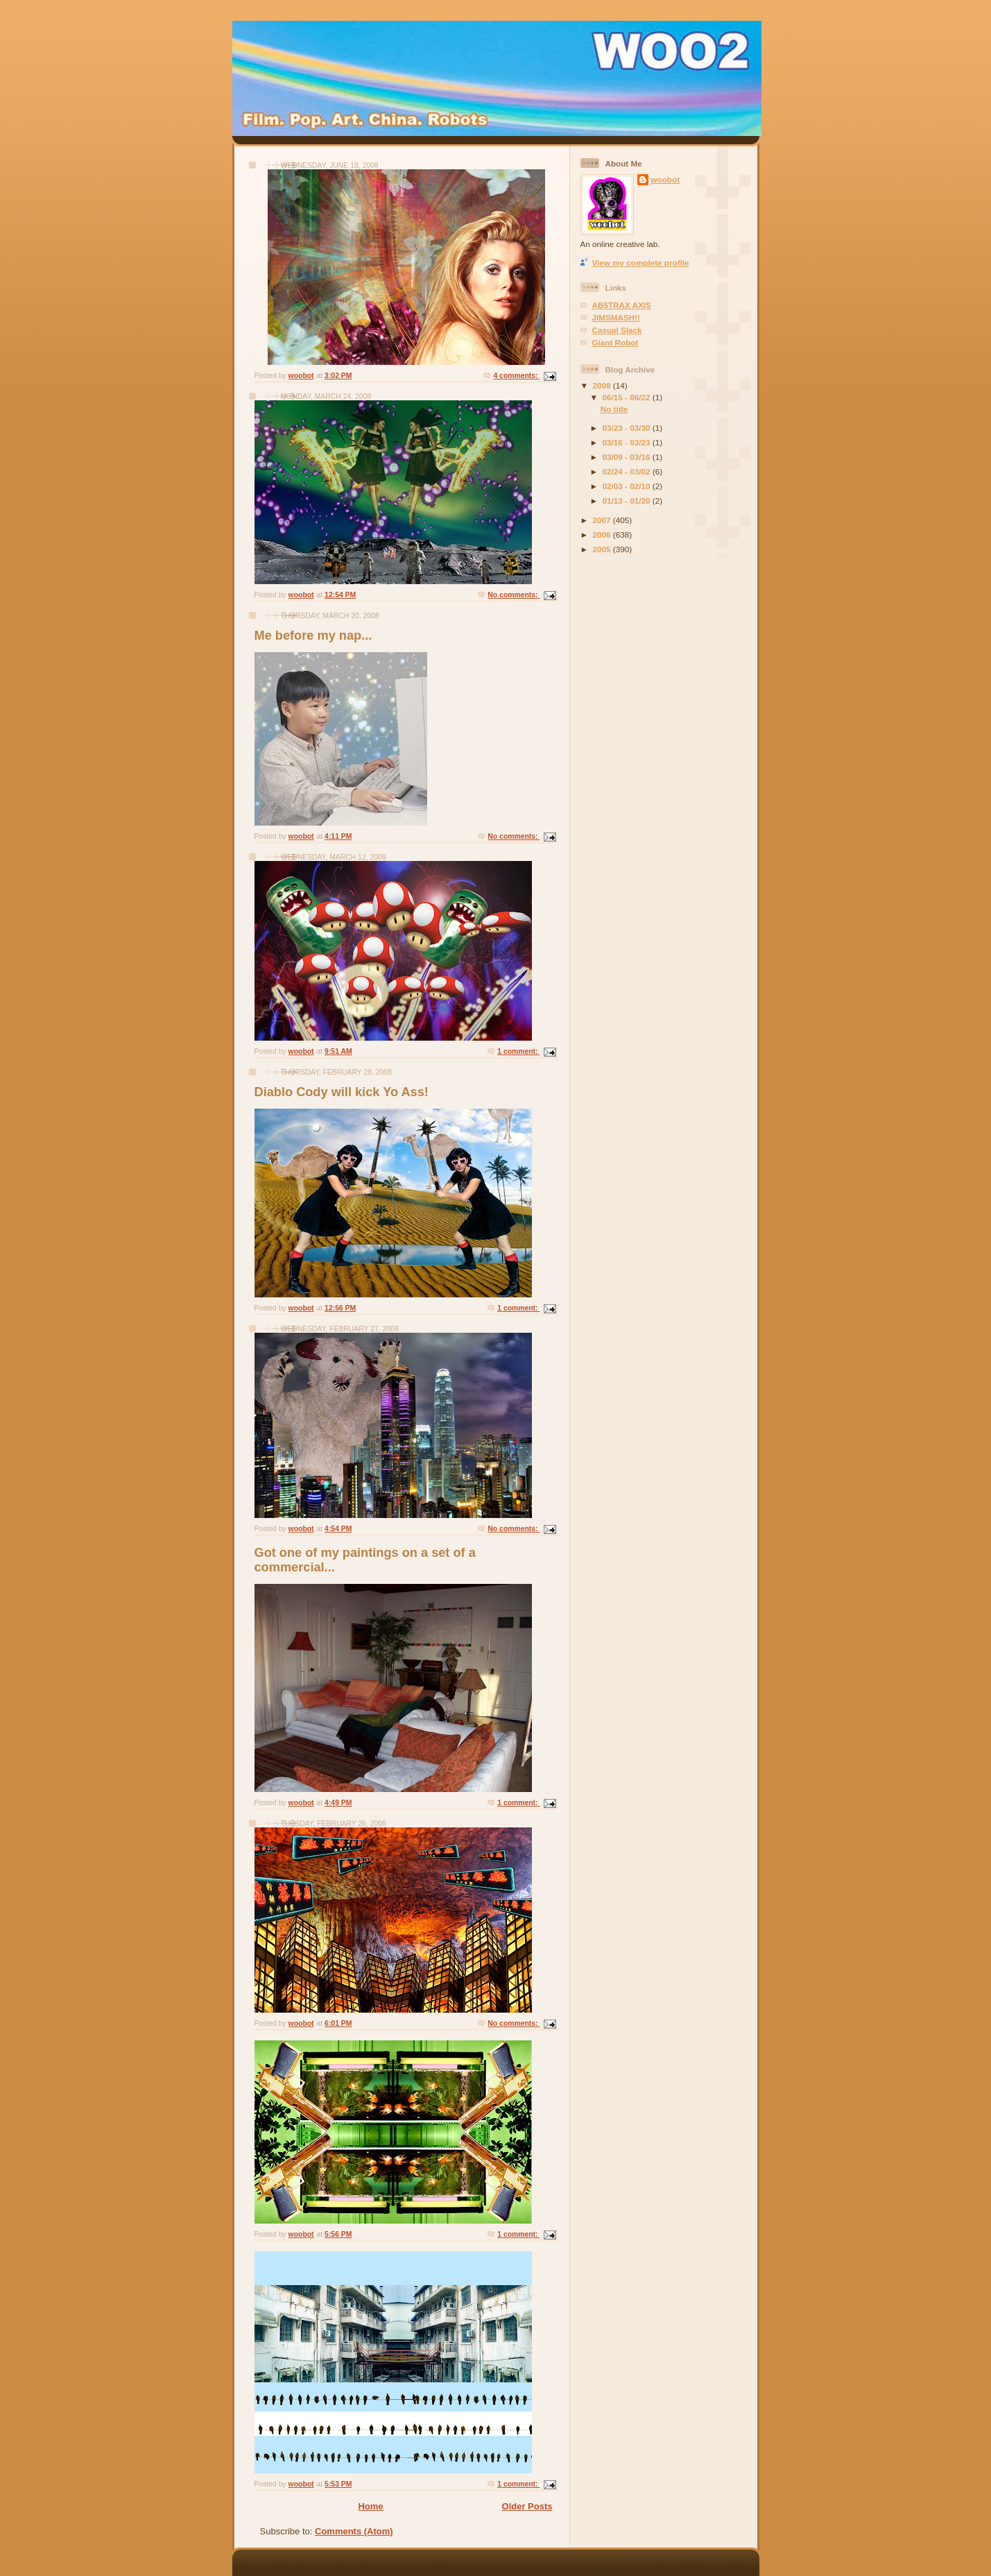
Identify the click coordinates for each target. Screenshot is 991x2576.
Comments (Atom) (354, 2531)
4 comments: (516, 375)
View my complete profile (640, 262)
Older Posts (527, 2506)
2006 (603, 534)
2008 (603, 385)
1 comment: (518, 1051)
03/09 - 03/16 (628, 456)
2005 (603, 549)
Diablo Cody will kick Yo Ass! (342, 1092)
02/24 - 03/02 (628, 471)
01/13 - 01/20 (628, 500)
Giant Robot (615, 342)
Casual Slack (617, 329)
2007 (603, 519)
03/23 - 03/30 (628, 427)
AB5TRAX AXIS (621, 304)
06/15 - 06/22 (628, 397)
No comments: (514, 595)
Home (370, 2506)
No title (614, 408)
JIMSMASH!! (616, 317)
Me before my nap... (313, 635)
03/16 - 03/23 (628, 442)
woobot (665, 179)
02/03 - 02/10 (628, 486)
